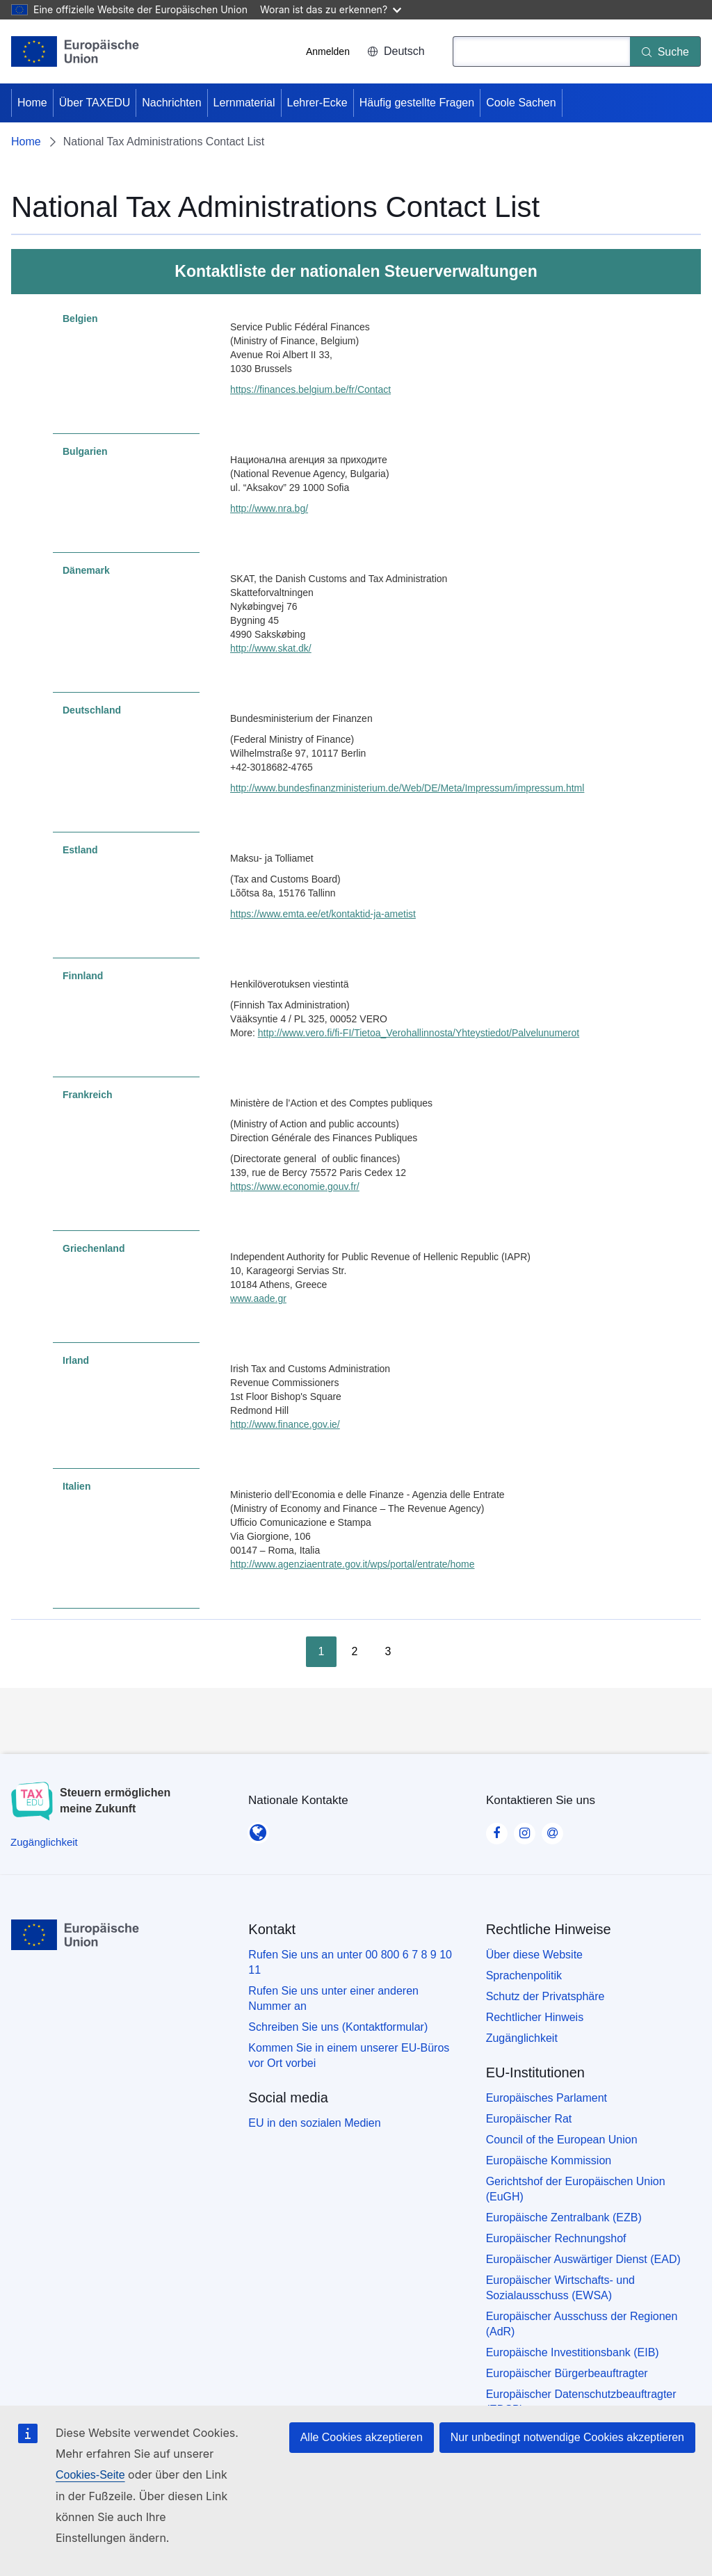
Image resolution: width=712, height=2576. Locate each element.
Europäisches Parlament (546, 2098)
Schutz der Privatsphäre (545, 1996)
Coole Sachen (521, 102)
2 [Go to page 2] (355, 1651)
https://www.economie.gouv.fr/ (294, 1186)
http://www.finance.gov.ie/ (285, 1424)
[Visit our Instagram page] (524, 1828)
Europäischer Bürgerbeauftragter (567, 2373)
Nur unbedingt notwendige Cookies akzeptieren (567, 2437)
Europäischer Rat (529, 2119)
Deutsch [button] (396, 51)
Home (32, 102)
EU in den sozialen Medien (314, 2123)
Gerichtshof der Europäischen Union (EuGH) (575, 2189)
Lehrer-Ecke (317, 102)
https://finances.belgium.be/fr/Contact (310, 389)
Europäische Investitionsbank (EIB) (572, 2352)
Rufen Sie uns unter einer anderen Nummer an (333, 1998)
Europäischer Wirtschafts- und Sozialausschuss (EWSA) (560, 2287)
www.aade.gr (258, 1298)
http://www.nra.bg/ (269, 508)
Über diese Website (534, 1955)
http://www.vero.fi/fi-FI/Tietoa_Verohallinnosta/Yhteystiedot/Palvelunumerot (419, 1032)
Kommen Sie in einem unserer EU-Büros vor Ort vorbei (348, 2055)
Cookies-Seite (90, 2475)
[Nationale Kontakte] (257, 1827)
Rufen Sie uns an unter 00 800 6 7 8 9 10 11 (350, 1962)
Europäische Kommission (549, 2160)
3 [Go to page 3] (388, 1651)
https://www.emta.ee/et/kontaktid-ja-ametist (323, 913)
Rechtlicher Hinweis (535, 2017)
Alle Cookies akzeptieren (361, 2437)
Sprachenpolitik (524, 1975)
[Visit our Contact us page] (552, 1828)
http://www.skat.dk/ (271, 648)
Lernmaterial (244, 102)
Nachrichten (171, 102)
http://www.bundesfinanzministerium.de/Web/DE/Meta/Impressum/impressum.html (407, 788)
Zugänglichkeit (522, 2038)
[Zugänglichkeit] (44, 1842)
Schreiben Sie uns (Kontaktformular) (338, 2027)
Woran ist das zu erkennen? (330, 9)
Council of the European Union (562, 2140)
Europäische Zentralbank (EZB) (564, 2217)
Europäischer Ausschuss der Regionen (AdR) (582, 2323)
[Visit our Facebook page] (496, 1828)
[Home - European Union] (75, 51)
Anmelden (328, 51)
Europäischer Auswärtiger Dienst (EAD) (583, 2259)
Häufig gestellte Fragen (416, 102)
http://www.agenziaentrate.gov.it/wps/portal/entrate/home (352, 1564)
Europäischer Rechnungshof (556, 2238)
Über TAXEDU (95, 102)
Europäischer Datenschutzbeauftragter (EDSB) (581, 2401)
